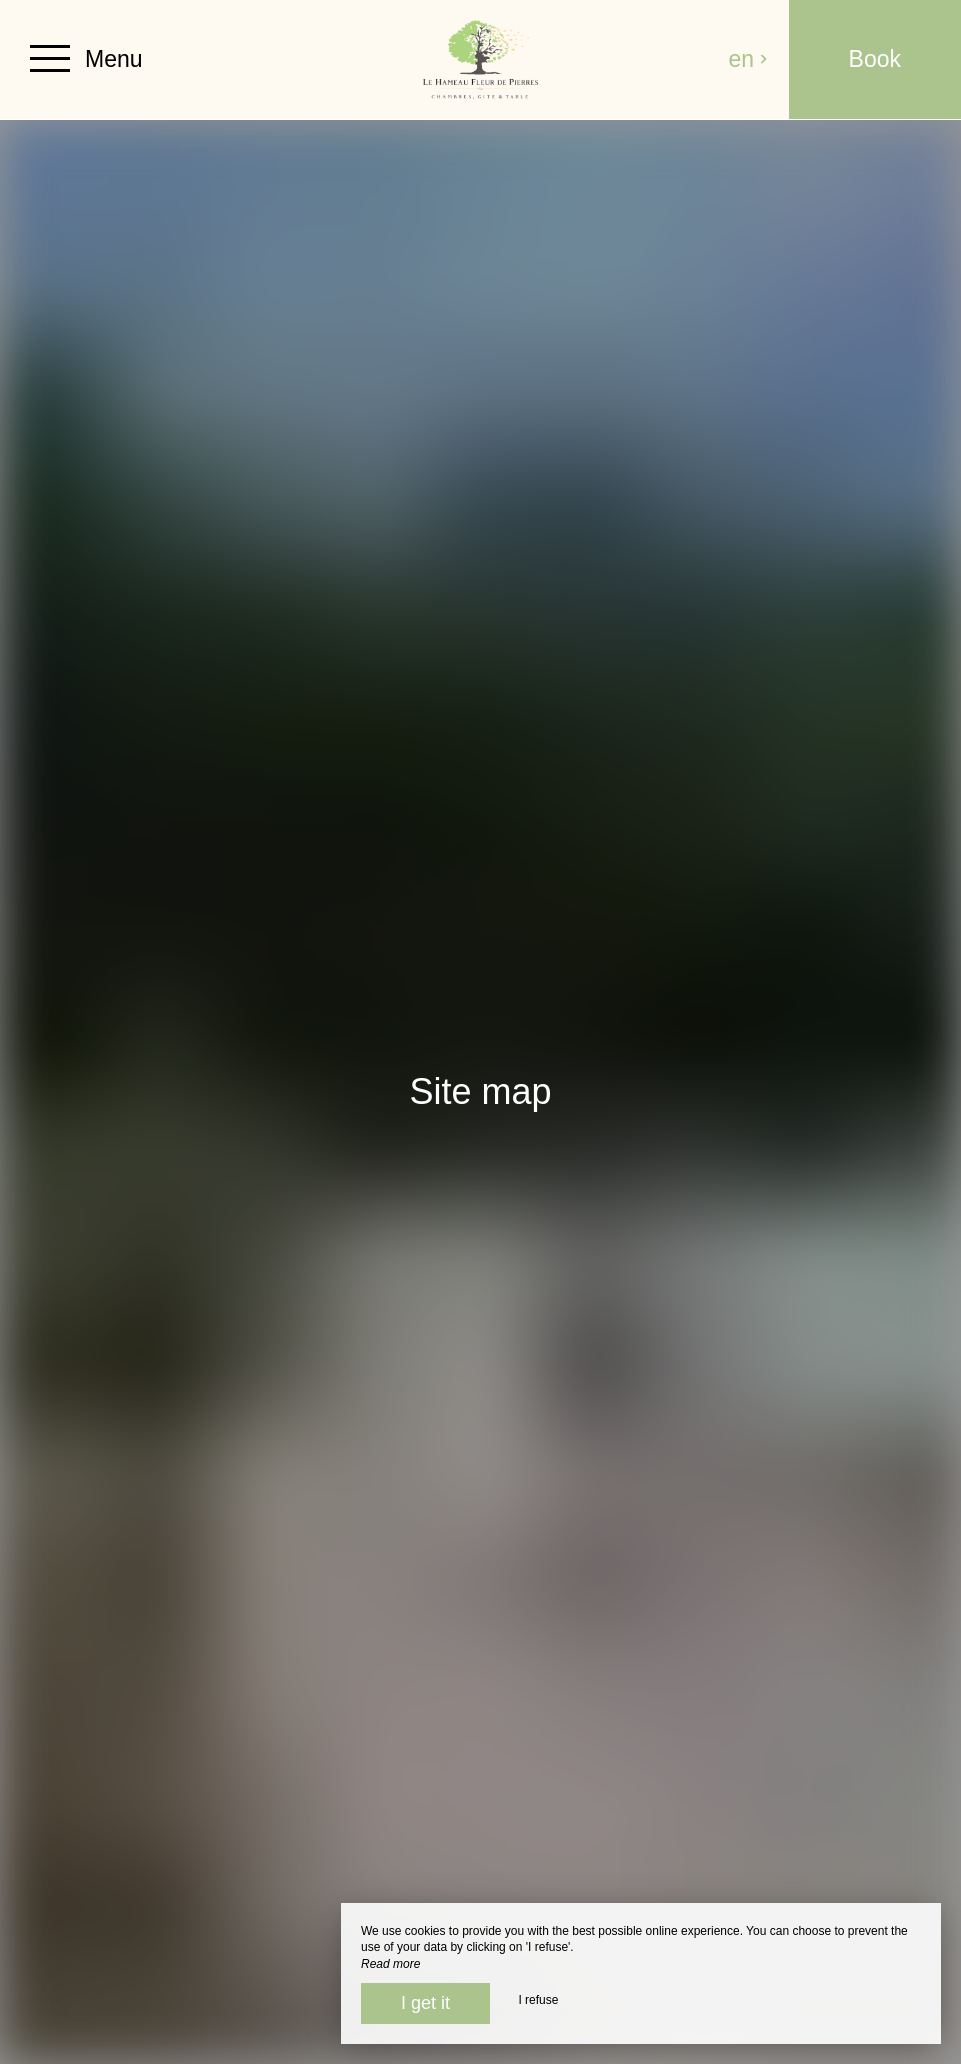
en (749, 59)
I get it (425, 2003)
